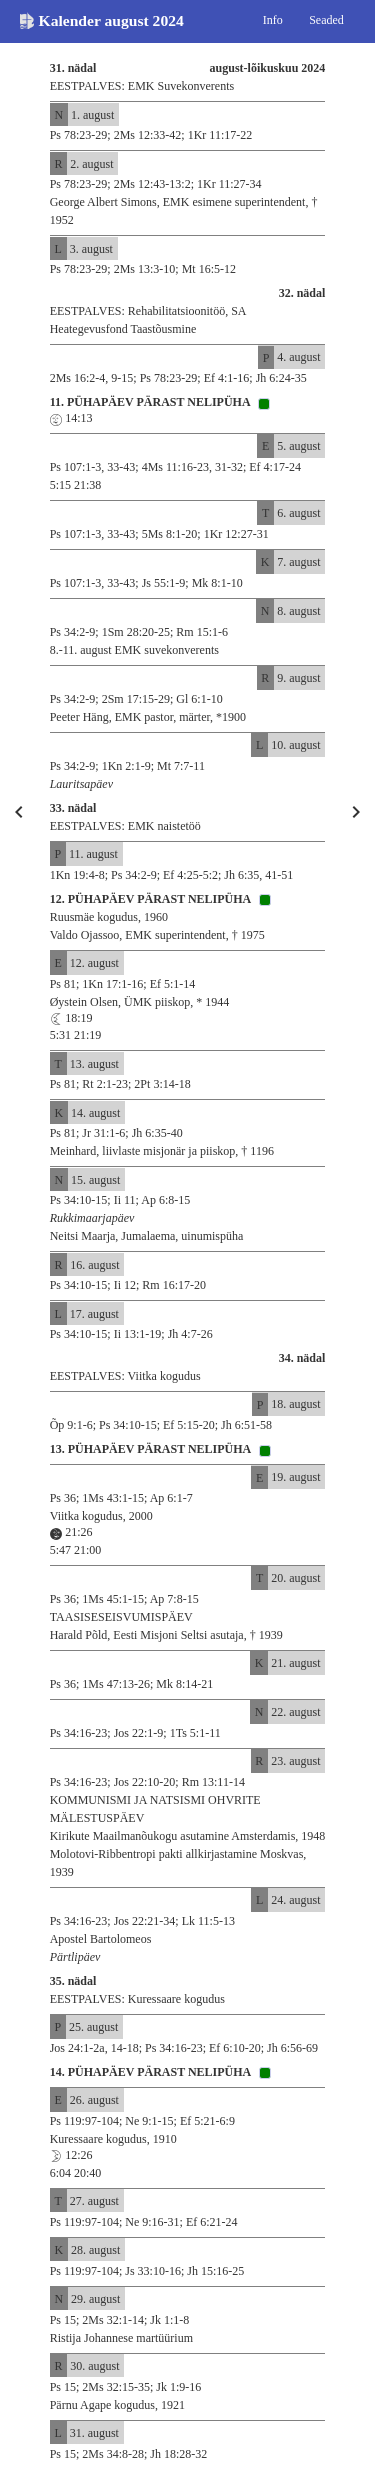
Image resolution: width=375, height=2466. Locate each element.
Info (273, 20)
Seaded (326, 20)
